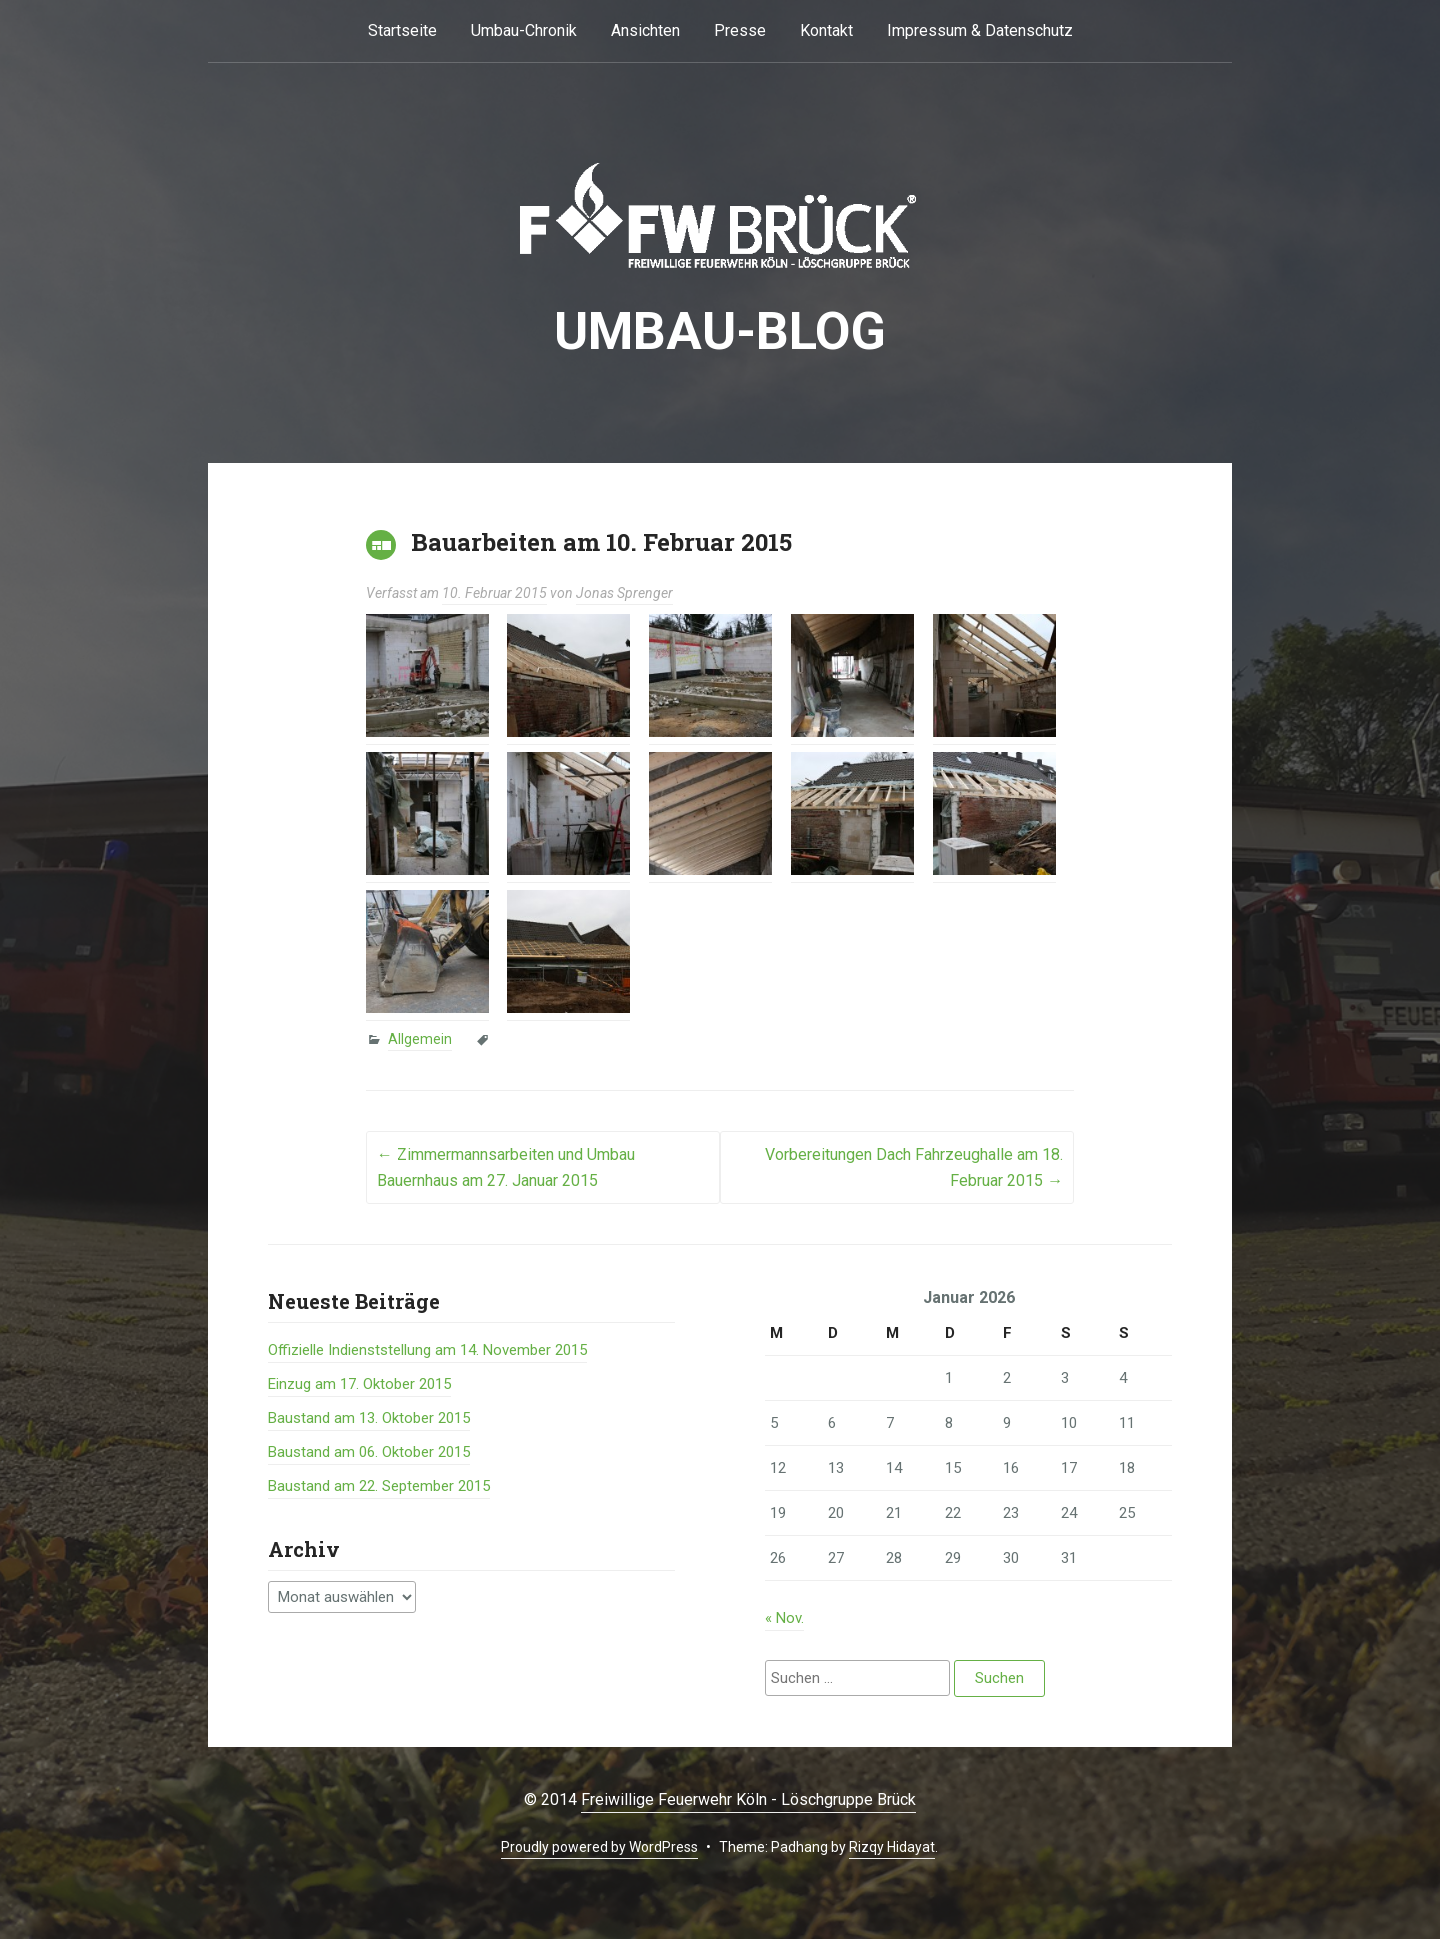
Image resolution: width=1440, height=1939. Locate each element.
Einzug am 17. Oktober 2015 (359, 1384)
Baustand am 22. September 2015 (379, 1486)
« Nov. (784, 1618)
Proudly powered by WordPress (599, 1847)
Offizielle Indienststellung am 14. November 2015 (427, 1350)
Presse (740, 30)
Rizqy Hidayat (892, 1847)
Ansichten (645, 30)
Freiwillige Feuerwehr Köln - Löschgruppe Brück (748, 1799)
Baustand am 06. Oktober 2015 (369, 1452)
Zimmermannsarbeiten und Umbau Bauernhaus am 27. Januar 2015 (506, 1167)
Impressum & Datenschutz (980, 30)
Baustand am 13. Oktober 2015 (369, 1418)
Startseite (402, 30)
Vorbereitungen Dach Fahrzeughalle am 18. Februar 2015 (914, 1167)
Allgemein (420, 1039)
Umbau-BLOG (720, 331)
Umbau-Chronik (524, 30)
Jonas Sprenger (624, 593)
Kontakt (826, 30)
